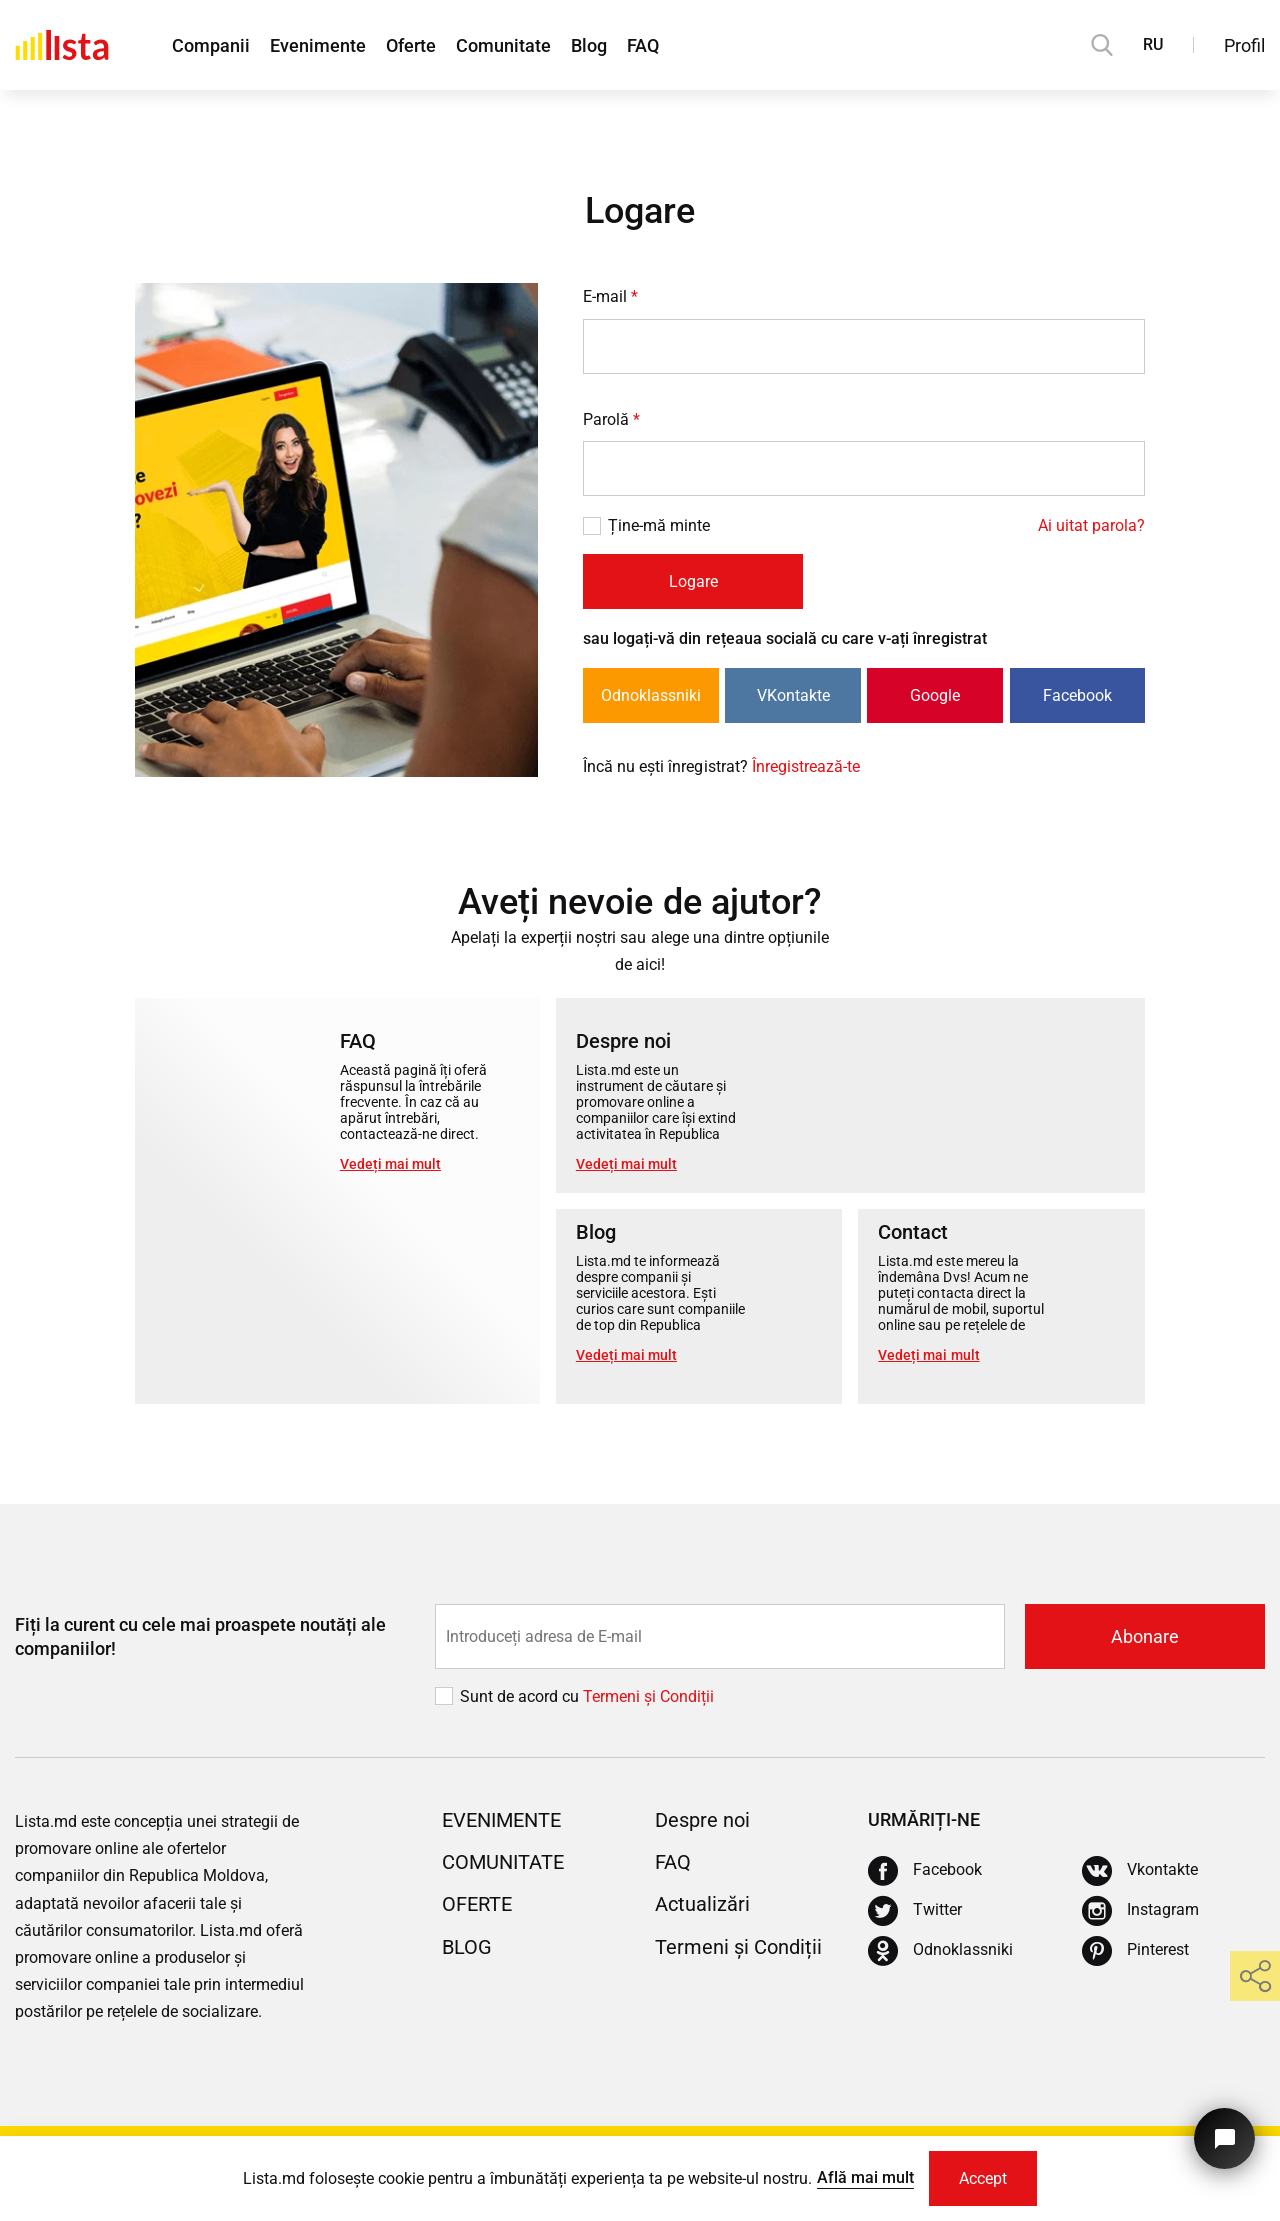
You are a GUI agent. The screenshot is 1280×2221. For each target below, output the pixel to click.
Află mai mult (865, 2177)
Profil (1244, 45)
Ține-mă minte (659, 525)
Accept (983, 2178)
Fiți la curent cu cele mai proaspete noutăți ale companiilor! (200, 1636)
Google (935, 695)
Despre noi (702, 1820)
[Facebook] (925, 1871)
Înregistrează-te (806, 766)
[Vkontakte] (1140, 1871)
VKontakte (793, 695)
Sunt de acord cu (521, 1696)
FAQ (643, 45)
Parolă (611, 419)
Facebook (1077, 695)
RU (1153, 44)
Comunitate (503, 45)
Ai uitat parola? (1091, 525)
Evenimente (318, 45)
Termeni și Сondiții (648, 1696)
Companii (211, 45)
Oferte (411, 45)
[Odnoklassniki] (940, 1951)
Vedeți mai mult (390, 1164)
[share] (1255, 1976)
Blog (589, 45)
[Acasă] (62, 45)
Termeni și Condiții (738, 1947)
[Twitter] (915, 1911)
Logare (693, 581)
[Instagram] (1140, 1911)
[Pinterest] (1135, 1951)
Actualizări (702, 1904)
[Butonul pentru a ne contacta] (1224, 2138)
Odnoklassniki (651, 695)
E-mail (610, 296)
